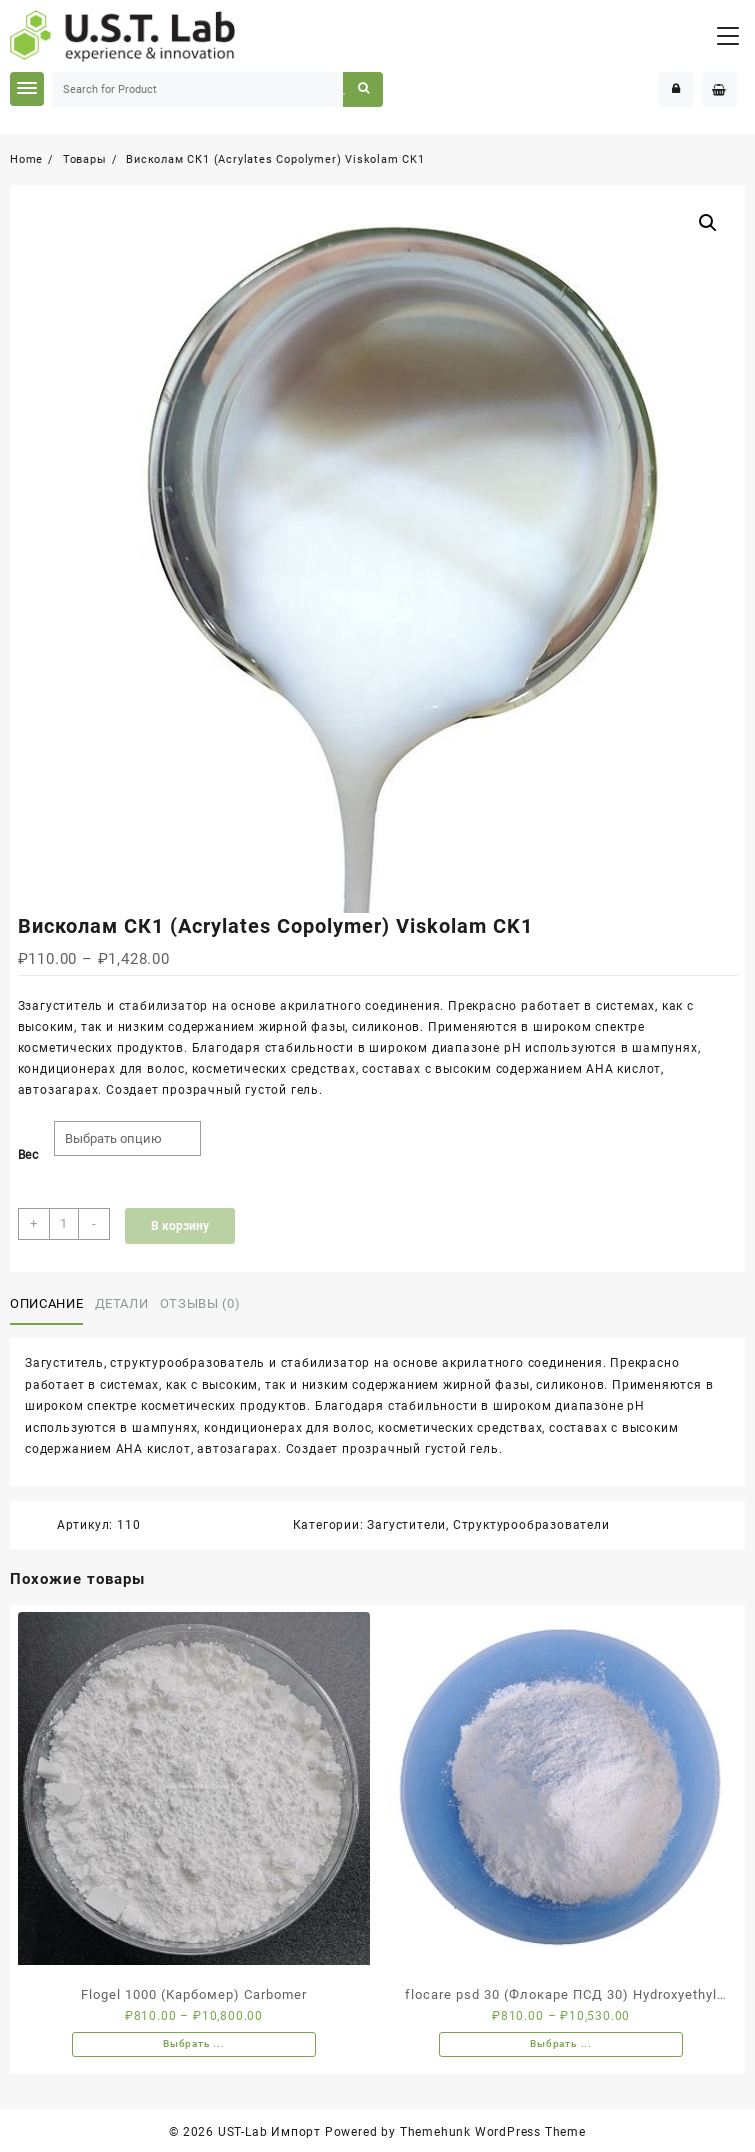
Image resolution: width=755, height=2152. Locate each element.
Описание (46, 1303)
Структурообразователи (531, 1525)
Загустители (406, 1525)
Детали (122, 1303)
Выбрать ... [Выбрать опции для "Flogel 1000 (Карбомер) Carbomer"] (194, 2043)
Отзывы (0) (200, 1303)
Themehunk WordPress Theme (493, 2132)
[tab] (50, 1305)
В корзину (180, 1226)
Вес (28, 1155)
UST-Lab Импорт (269, 2132)
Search (362, 89)
